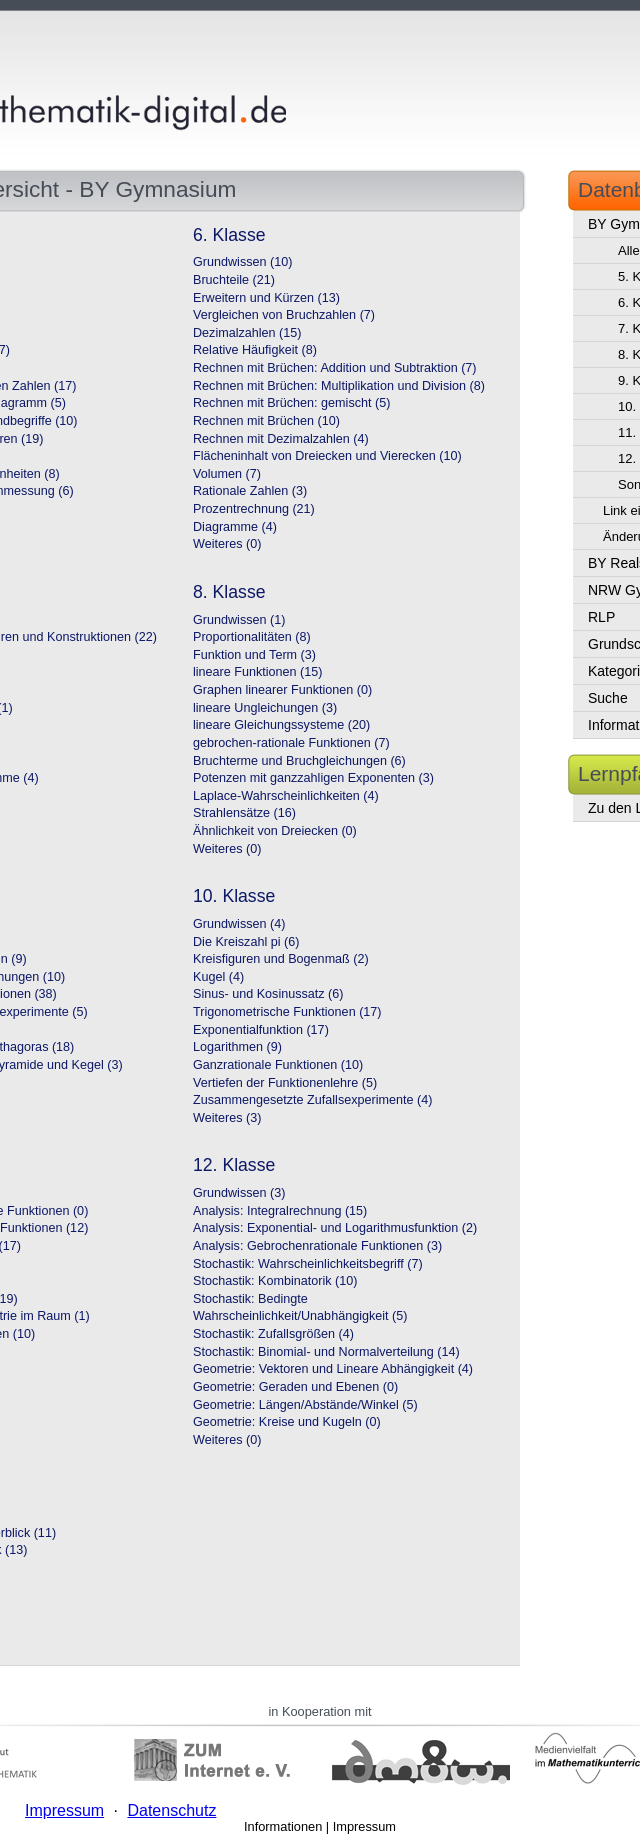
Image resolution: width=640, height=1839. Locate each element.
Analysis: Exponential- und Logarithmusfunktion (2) (335, 1228)
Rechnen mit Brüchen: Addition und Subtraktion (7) (335, 368)
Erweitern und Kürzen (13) (266, 298)
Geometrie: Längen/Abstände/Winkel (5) (305, 1405)
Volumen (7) (227, 474)
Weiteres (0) (227, 544)
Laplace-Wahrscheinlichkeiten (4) (286, 796)
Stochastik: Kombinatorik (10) (275, 1281)
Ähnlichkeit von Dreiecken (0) (275, 831)
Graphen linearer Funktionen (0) (282, 690)
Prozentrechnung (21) (254, 509)
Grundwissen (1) (239, 620)
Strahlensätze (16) (244, 813)
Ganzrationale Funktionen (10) (278, 1065)
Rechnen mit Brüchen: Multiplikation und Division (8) (339, 386)
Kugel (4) (218, 977)
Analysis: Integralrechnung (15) (280, 1211)
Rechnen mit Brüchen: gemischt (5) (291, 403)
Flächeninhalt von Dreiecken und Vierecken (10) (327, 456)
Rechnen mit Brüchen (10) (266, 421)
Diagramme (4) (235, 527)
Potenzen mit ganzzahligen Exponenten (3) (313, 778)
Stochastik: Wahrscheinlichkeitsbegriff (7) (308, 1264)
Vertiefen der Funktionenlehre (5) (285, 1083)
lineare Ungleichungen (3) (265, 708)
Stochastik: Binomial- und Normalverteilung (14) (326, 1352)
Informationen (283, 1826)
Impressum (364, 1826)
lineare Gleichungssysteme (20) (281, 725)
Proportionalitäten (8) (252, 637)
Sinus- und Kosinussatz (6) (268, 994)
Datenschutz (171, 1810)
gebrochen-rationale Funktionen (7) (291, 743)
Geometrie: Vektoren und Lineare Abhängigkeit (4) (333, 1369)
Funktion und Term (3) (254, 655)
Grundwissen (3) (239, 1193)
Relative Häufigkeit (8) (255, 350)
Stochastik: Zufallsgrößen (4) (273, 1334)
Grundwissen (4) (239, 924)
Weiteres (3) (227, 1118)
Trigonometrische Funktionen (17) (287, 1012)
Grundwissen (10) (242, 262)
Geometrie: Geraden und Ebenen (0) (295, 1387)
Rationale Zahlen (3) (250, 491)
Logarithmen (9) (237, 1047)
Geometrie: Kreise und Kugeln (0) (287, 1422)
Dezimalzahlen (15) (247, 333)
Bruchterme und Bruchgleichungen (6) (299, 761)
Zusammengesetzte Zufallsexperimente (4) (312, 1100)
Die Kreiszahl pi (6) (246, 942)
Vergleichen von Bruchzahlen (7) (284, 315)
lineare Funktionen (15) (258, 672)
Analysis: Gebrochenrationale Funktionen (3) (317, 1246)
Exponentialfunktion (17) (261, 1030)
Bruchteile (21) (234, 280)
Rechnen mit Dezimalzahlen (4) (281, 439)
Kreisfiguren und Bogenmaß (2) (281, 959)
